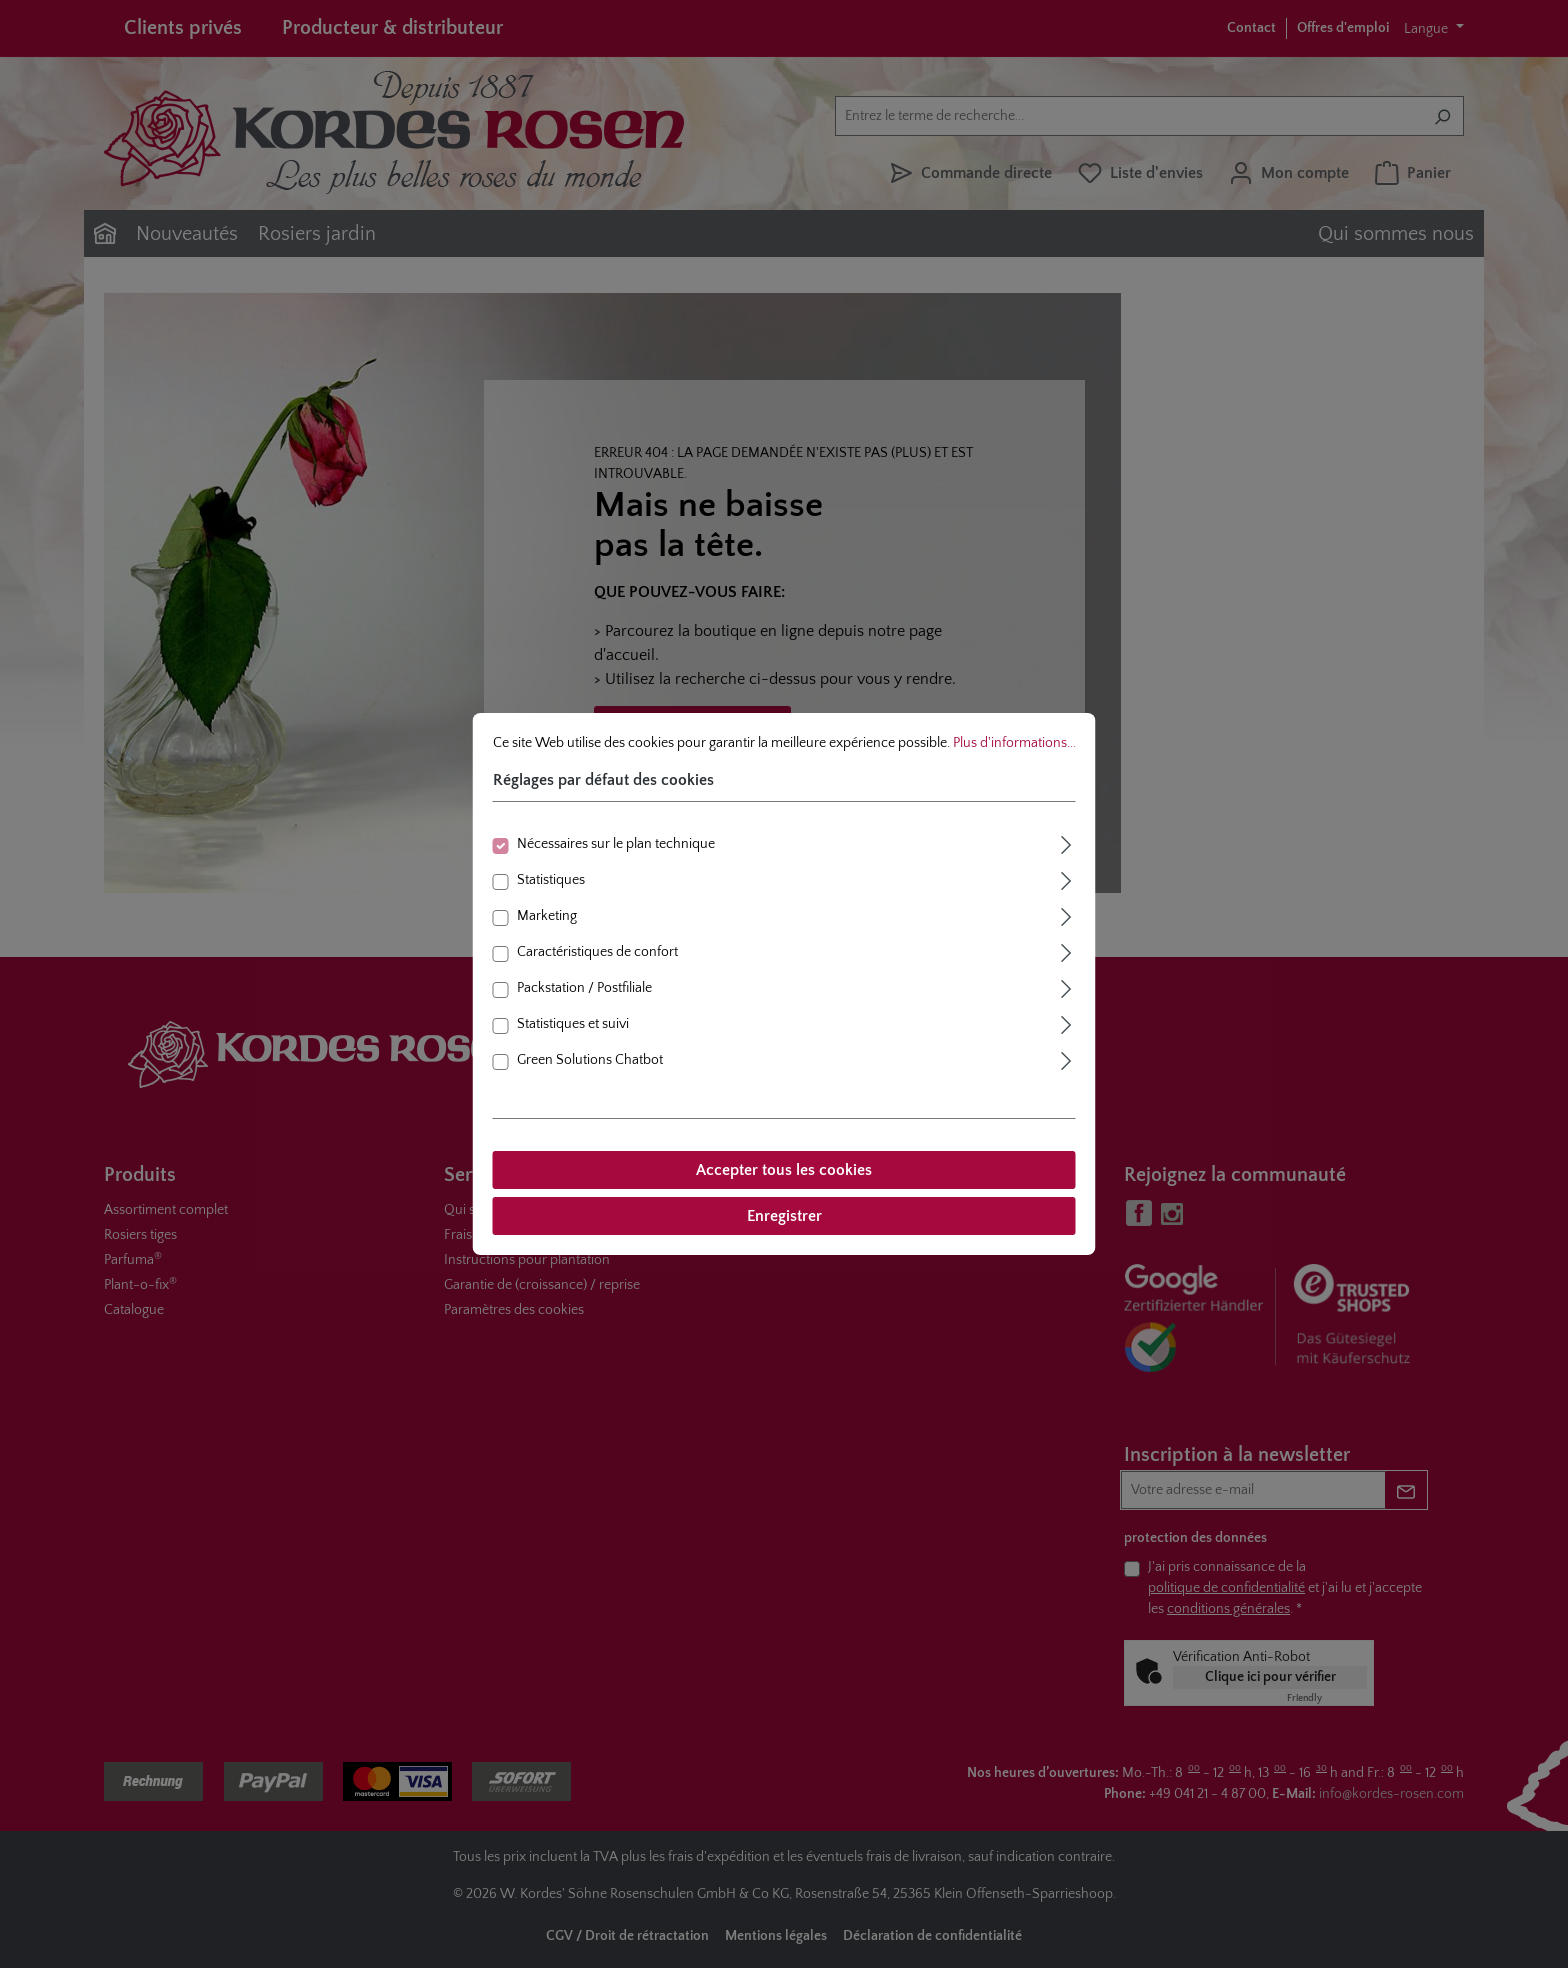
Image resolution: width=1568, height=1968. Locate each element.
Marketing (547, 916)
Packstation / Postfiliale (584, 988)
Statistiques (551, 880)
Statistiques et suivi (573, 1024)
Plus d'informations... (1014, 743)
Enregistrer (784, 1216)
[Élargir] (1067, 842)
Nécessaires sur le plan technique (616, 844)
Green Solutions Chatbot (590, 1060)
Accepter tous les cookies (784, 1170)
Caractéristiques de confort (597, 952)
